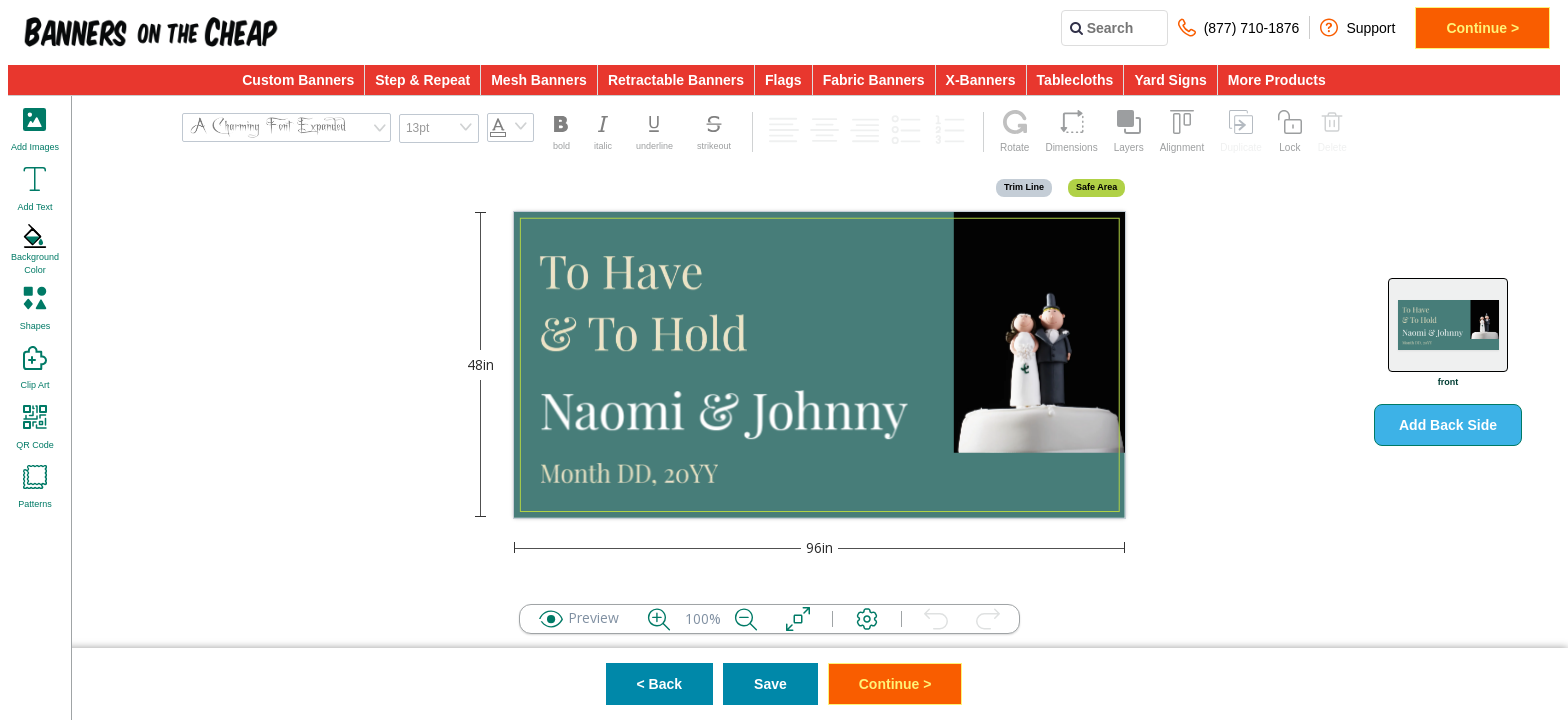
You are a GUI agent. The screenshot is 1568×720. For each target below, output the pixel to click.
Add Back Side (1448, 425)
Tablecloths (1075, 80)
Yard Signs (1170, 80)
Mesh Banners (539, 80)
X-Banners (981, 80)
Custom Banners (298, 80)
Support (1357, 27)
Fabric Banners (874, 80)
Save (770, 684)
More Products (1277, 80)
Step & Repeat (422, 80)
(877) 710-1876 (1239, 27)
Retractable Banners (676, 80)
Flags (783, 80)
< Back (660, 684)
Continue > (1482, 28)
